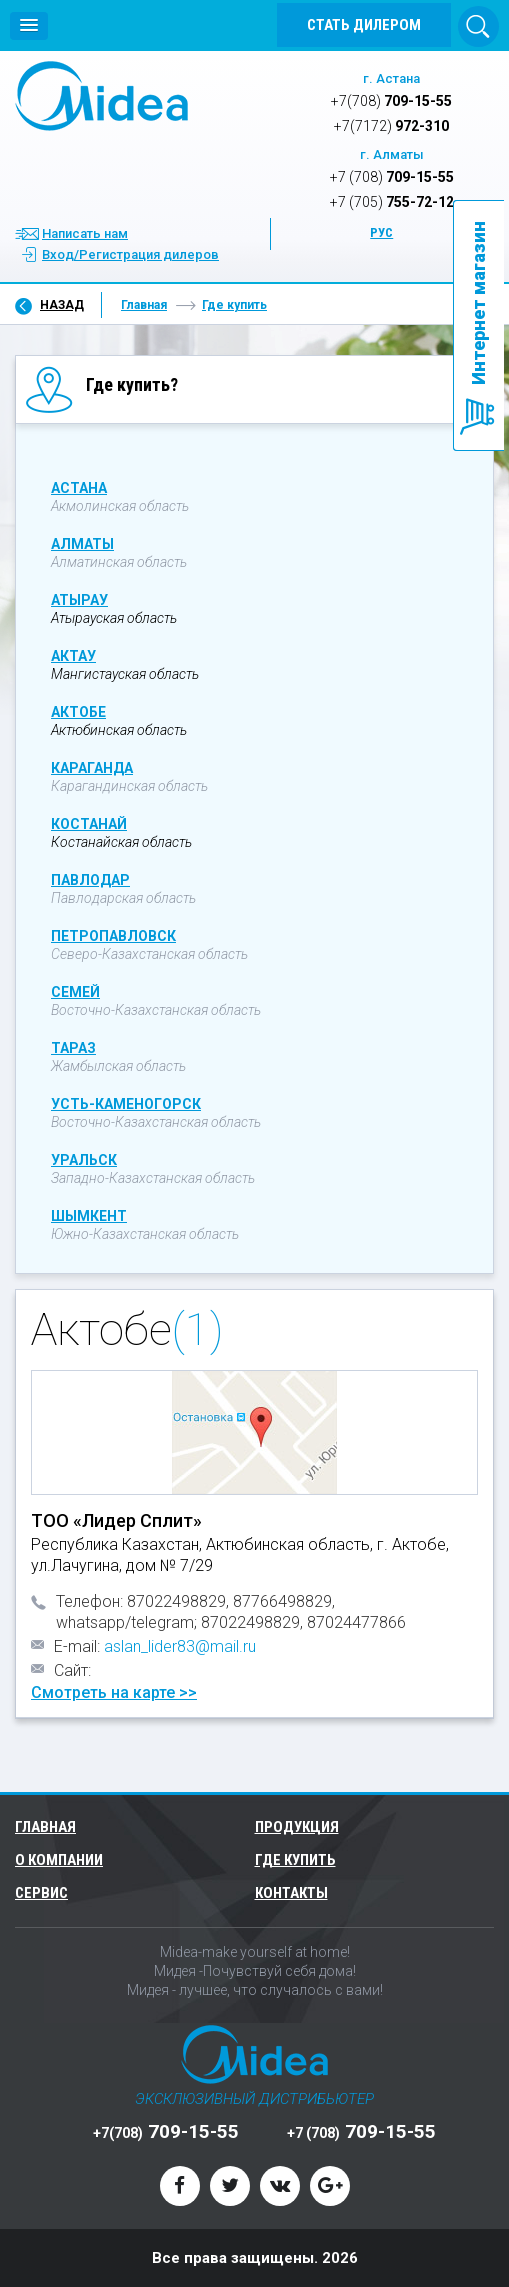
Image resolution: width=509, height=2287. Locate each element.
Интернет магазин (478, 303)
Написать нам (85, 233)
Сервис (41, 1893)
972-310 (391, 126)
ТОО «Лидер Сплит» (116, 1520)
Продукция (299, 1827)
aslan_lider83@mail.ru (180, 1646)
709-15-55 (391, 101)
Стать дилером (364, 25)
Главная (144, 305)
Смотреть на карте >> (114, 1692)
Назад (62, 305)
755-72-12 (392, 202)
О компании (59, 1860)
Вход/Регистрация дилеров (130, 254)
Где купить (234, 305)
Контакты (291, 1893)
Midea (101, 96)
